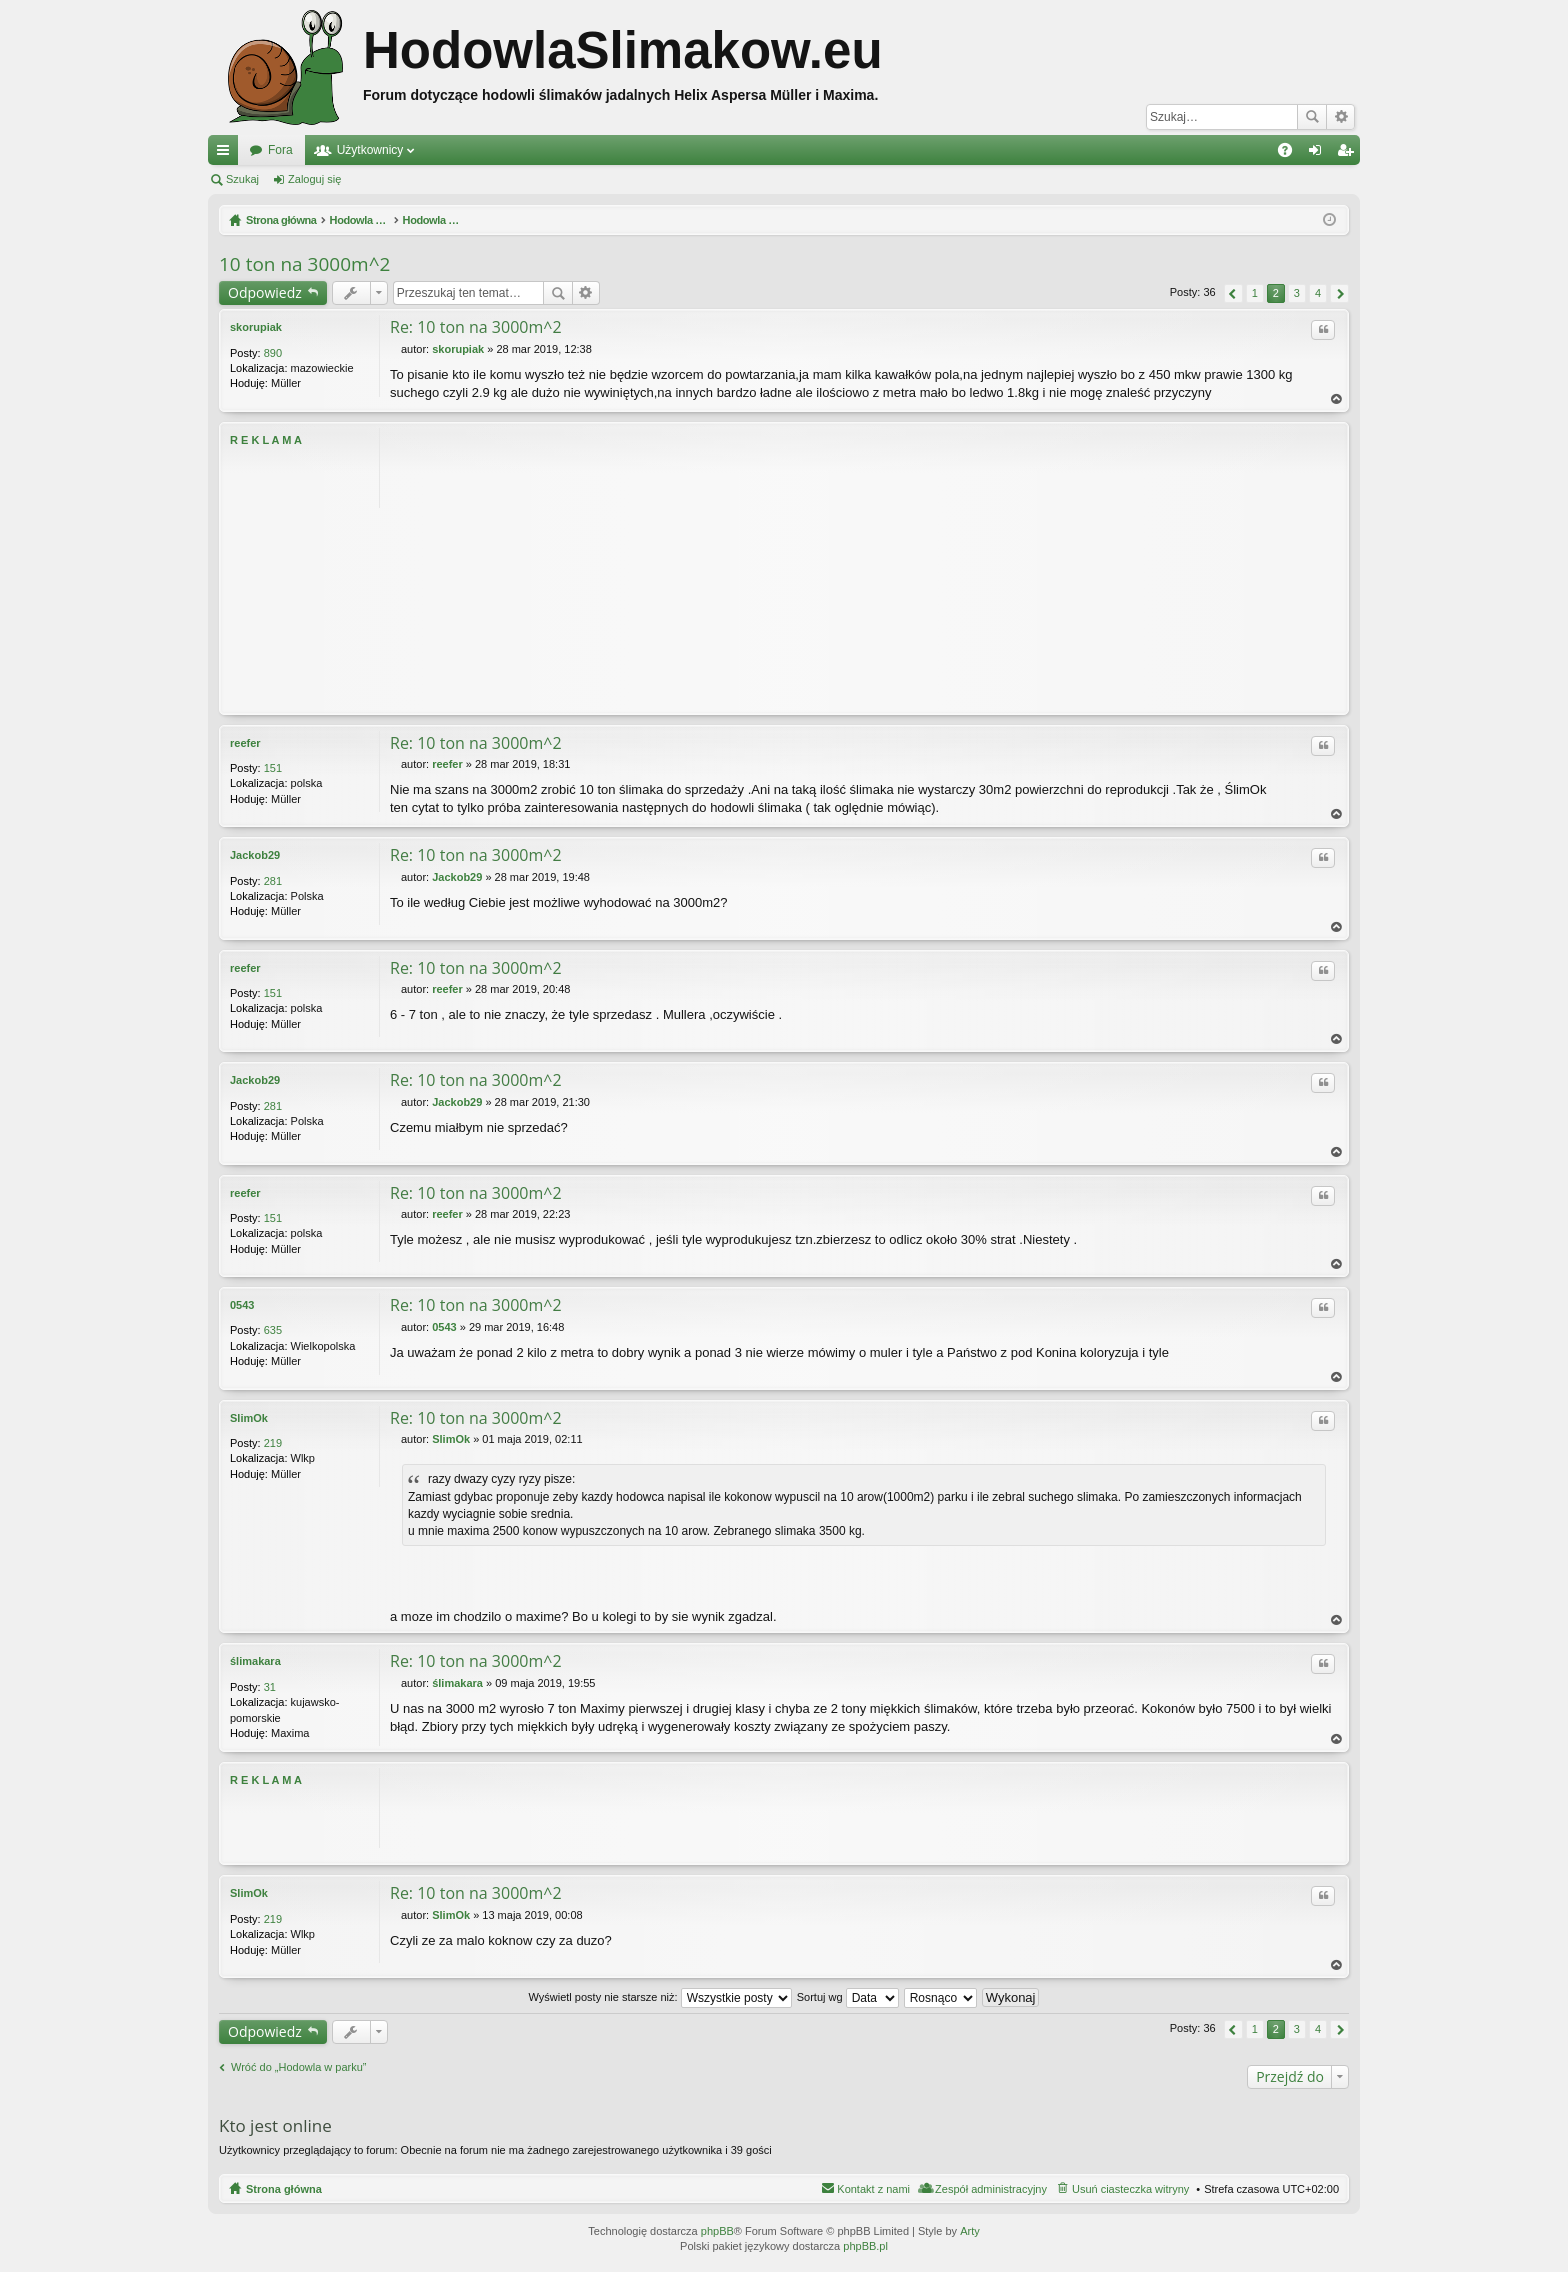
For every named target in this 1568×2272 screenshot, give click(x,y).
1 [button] (1255, 293)
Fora (280, 150)
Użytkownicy (370, 150)
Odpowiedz (265, 292)
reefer (245, 743)
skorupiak (256, 327)
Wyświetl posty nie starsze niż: (660, 1997)
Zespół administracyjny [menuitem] (991, 2189)
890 (273, 353)
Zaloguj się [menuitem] (1319, 154)
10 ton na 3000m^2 (304, 264)
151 (273, 768)
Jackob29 (255, 855)
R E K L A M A (266, 440)
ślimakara (255, 1662)
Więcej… (227, 154)
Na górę (1337, 399)
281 (273, 881)
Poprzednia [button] (1233, 293)
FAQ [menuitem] (1291, 154)
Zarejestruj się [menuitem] (1349, 154)
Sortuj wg (848, 1997)
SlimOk (249, 1418)
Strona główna (284, 2189)
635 (273, 1330)
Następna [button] (1339, 293)
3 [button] (1297, 293)
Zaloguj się (314, 179)
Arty (970, 2231)
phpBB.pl (865, 2246)
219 (273, 1443)
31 (270, 1687)
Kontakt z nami (873, 2189)
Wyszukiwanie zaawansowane (1340, 117)
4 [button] (1318, 293)
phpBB (717, 2231)
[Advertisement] (864, 568)
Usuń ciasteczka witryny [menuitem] (1130, 2189)
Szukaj (1312, 117)
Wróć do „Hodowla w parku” (299, 2068)
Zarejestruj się (404, 179)
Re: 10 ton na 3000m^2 (476, 327)
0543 (242, 1305)
